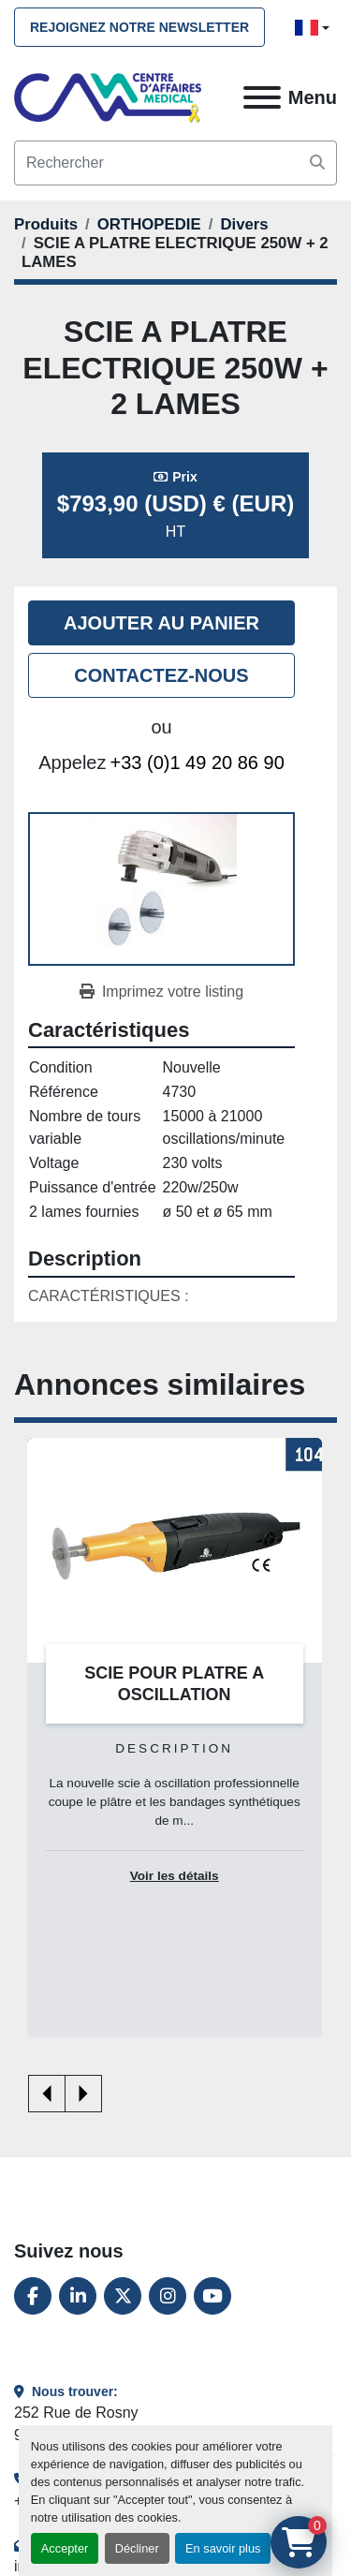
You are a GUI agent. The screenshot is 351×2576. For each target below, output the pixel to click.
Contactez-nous (161, 675)
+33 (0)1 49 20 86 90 (197, 762)
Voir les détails (174, 1876)
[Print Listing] (161, 992)
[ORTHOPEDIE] (149, 224)
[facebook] (32, 2296)
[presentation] (47, 2093)
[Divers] (244, 224)
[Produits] (46, 224)
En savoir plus (222, 2548)
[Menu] (262, 97)
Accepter (65, 2548)
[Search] (175, 163)
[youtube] (212, 2296)
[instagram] (167, 2296)
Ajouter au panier (161, 623)
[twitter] (122, 2296)
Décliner (137, 2548)
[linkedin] (77, 2296)
